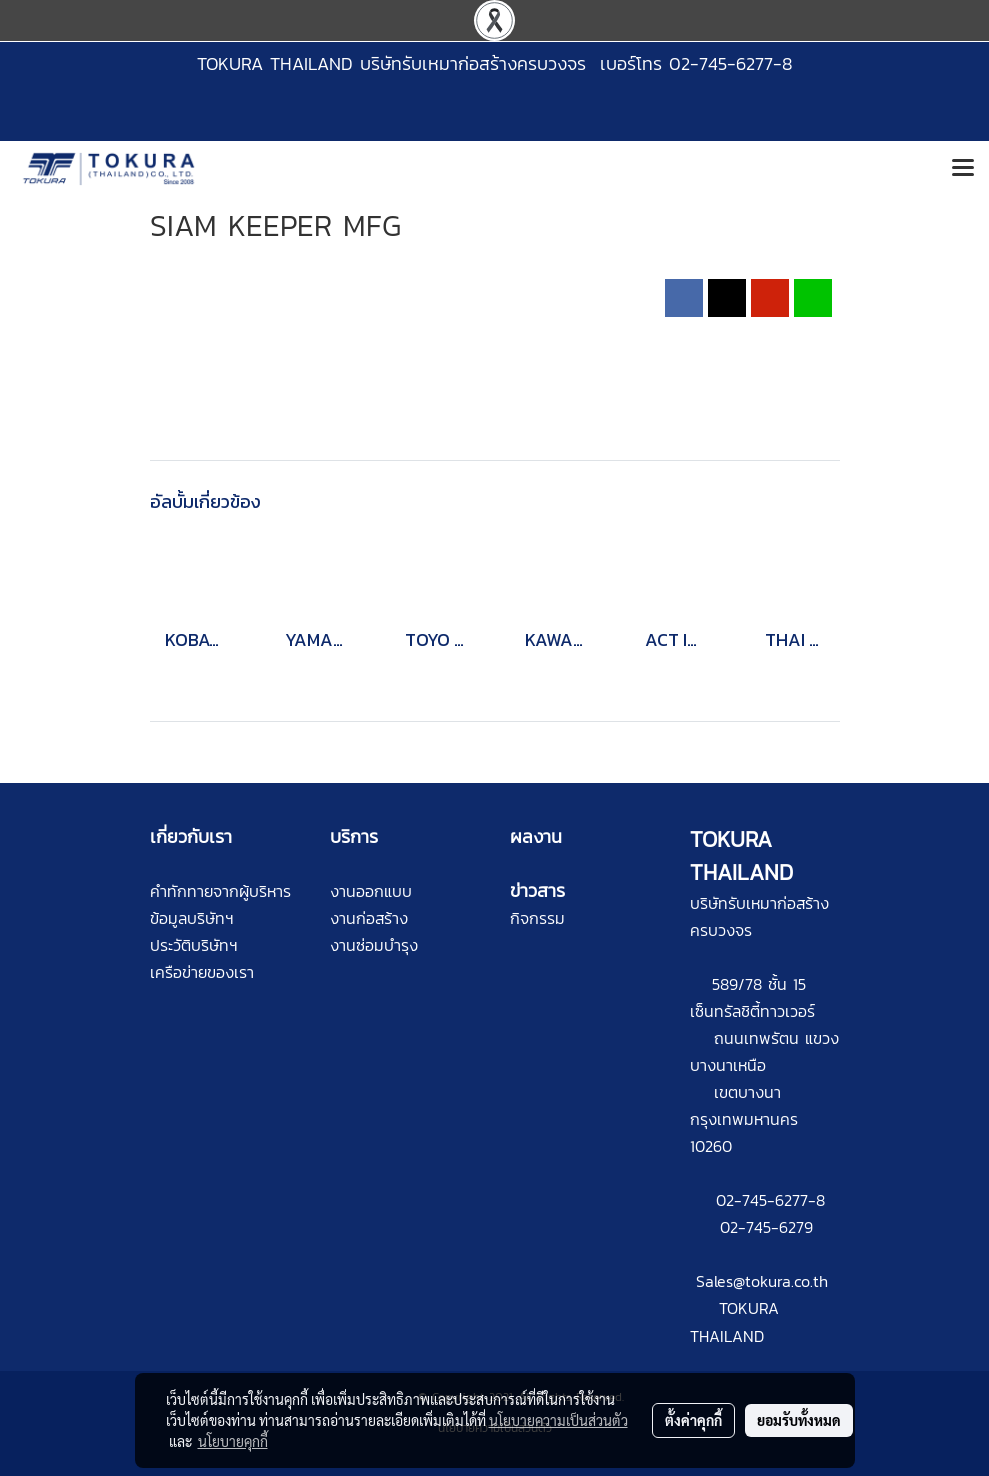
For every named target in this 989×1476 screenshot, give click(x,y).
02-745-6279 (766, 1227)
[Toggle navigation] (963, 169)
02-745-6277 (762, 1200)
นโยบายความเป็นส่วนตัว (558, 1420)
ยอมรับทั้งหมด (799, 1420)
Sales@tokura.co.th (762, 1281)
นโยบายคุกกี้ (233, 1441)
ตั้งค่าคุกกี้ (693, 1420)
